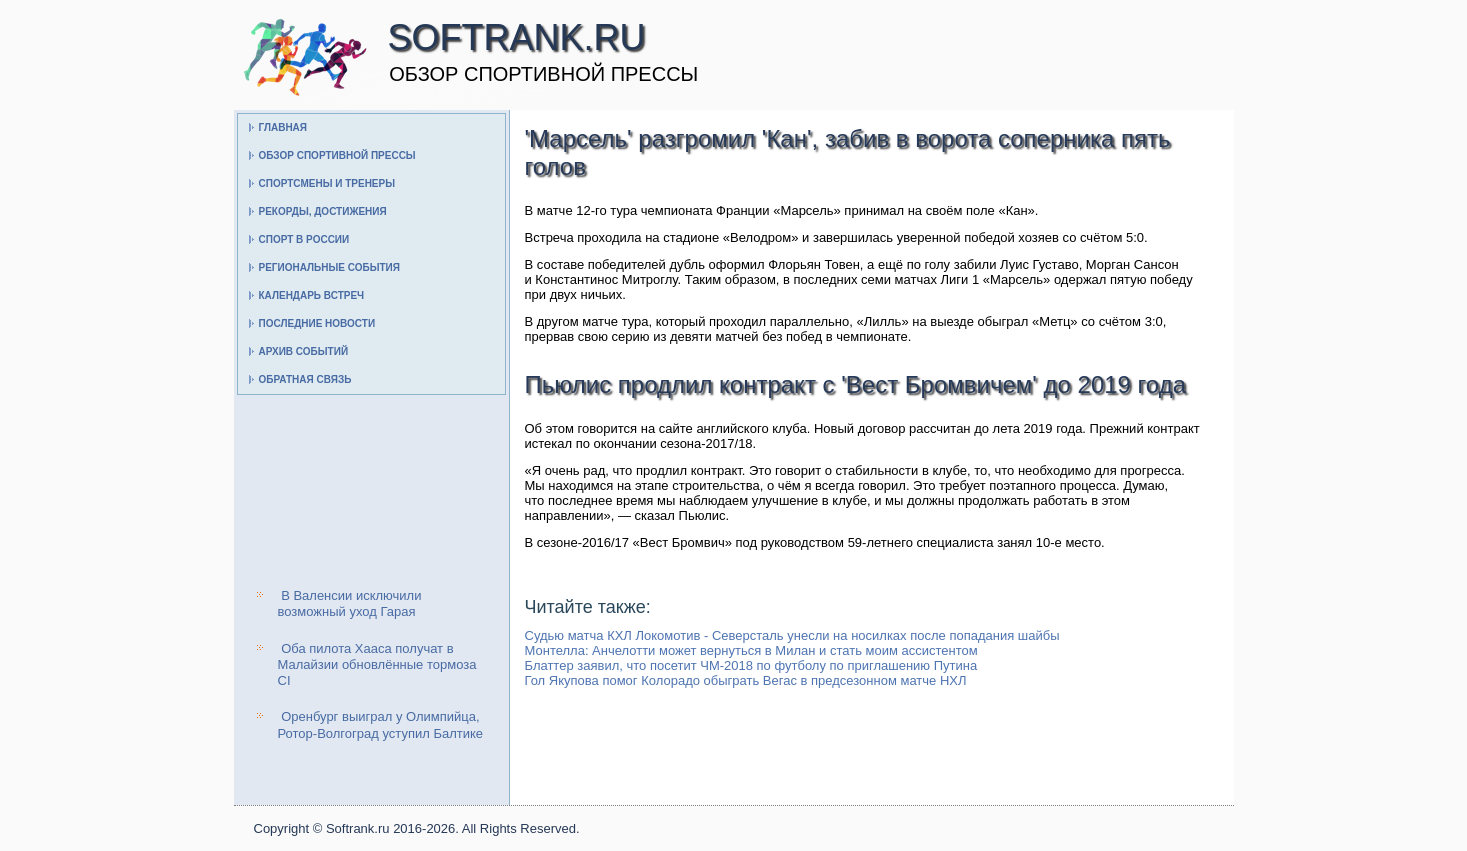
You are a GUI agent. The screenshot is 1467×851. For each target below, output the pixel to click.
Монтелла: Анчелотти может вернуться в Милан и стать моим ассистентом (751, 650)
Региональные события (329, 267)
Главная (283, 127)
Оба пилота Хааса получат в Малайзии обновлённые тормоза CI (377, 665)
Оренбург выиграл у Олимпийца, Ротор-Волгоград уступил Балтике (381, 724)
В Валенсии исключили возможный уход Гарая (350, 603)
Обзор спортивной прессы (337, 155)
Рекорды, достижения (323, 211)
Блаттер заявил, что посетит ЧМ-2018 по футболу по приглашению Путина (751, 665)
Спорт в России (304, 239)
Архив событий (304, 351)
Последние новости (317, 323)
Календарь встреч (312, 295)
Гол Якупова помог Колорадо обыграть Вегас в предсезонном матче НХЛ (746, 680)
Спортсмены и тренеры (327, 183)
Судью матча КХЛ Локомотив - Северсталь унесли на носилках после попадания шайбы (792, 635)
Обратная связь (305, 379)
